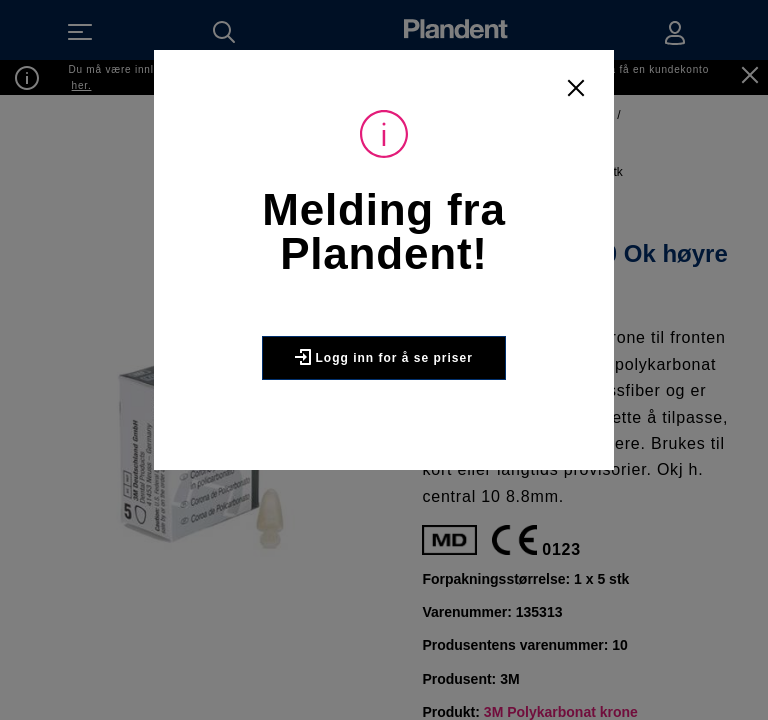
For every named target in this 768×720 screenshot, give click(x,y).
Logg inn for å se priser (384, 357)
